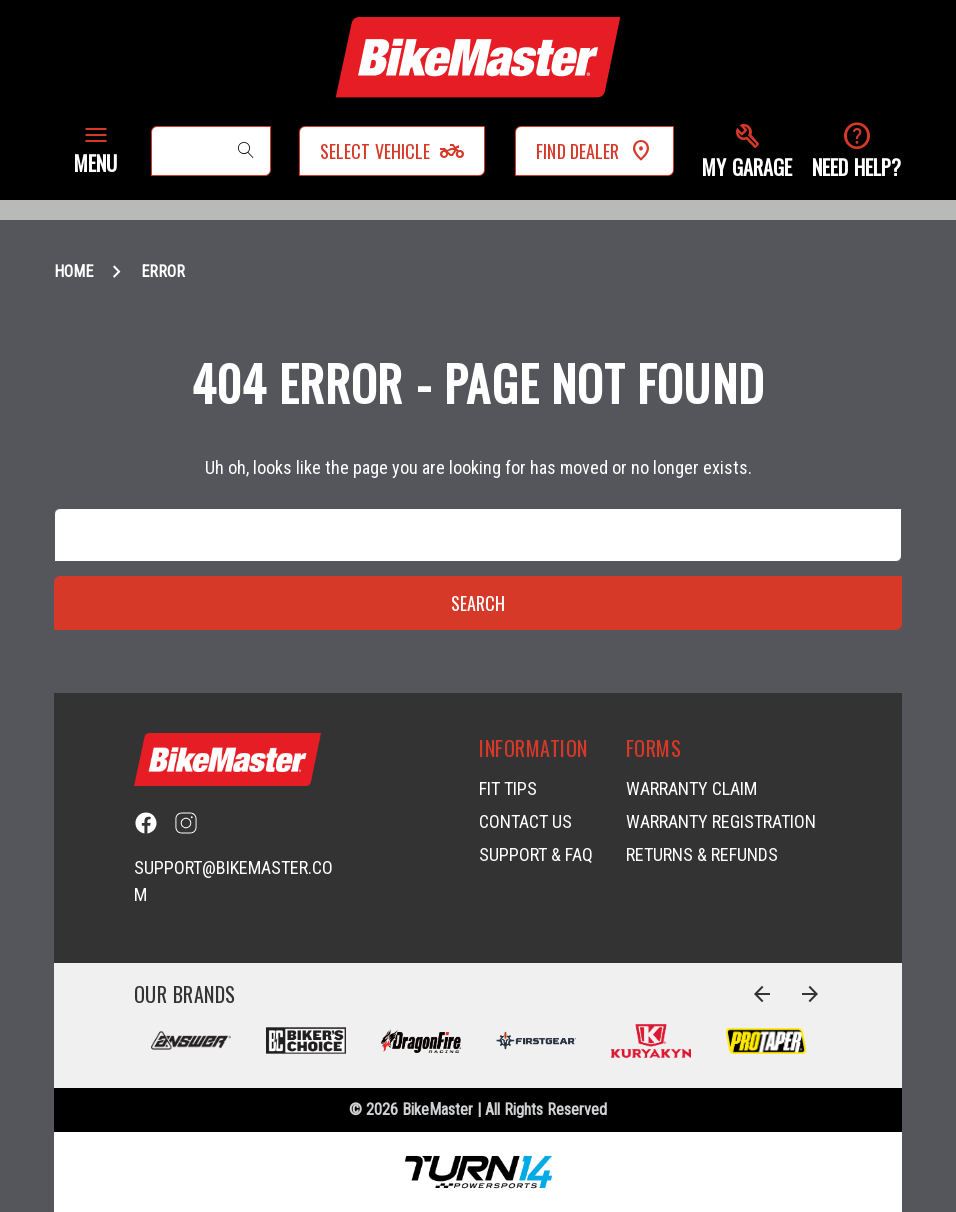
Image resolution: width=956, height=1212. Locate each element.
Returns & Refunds (702, 854)
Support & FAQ (536, 854)
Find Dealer (594, 151)
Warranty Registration (721, 821)
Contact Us (525, 821)
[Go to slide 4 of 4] (762, 994)
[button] (747, 151)
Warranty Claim (691, 788)
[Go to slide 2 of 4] (810, 994)
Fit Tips (508, 788)
